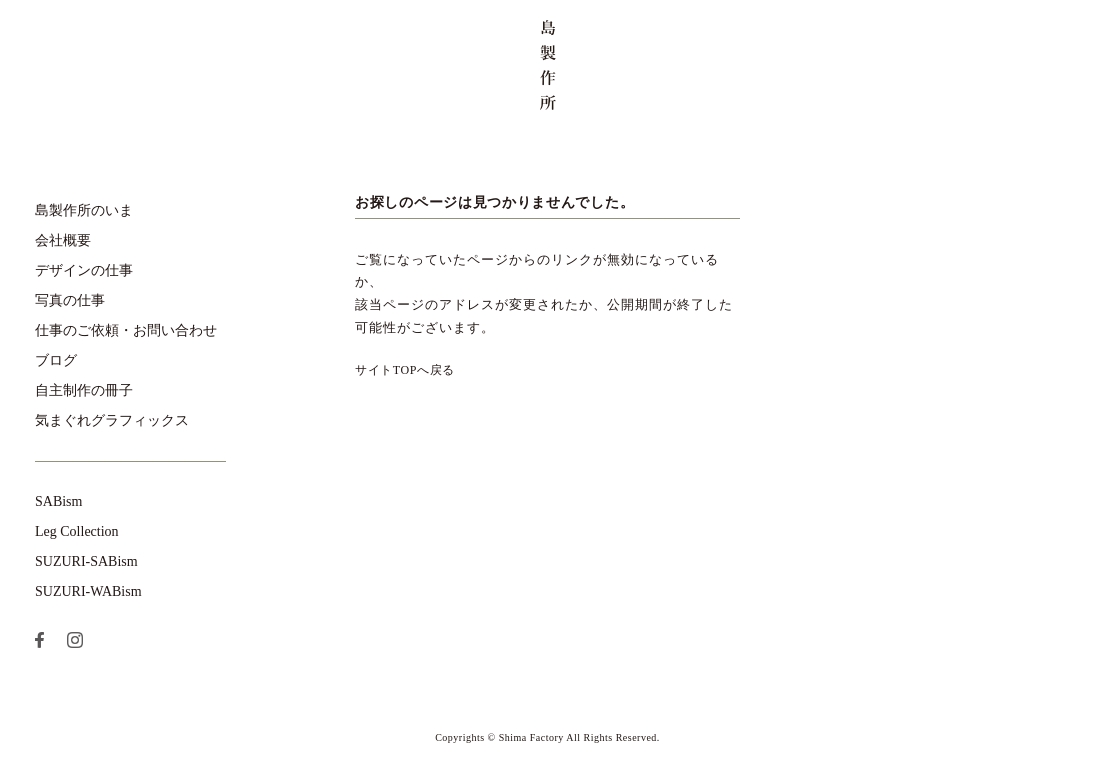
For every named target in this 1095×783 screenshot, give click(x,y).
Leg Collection (77, 531)
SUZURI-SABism (86, 561)
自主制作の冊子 (84, 390)
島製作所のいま (84, 210)
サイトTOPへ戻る (405, 370)
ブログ (56, 360)
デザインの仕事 (84, 270)
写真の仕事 (70, 300)
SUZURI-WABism (88, 591)
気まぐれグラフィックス (112, 420)
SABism (58, 501)
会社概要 (63, 240)
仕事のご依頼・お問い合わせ (126, 330)
